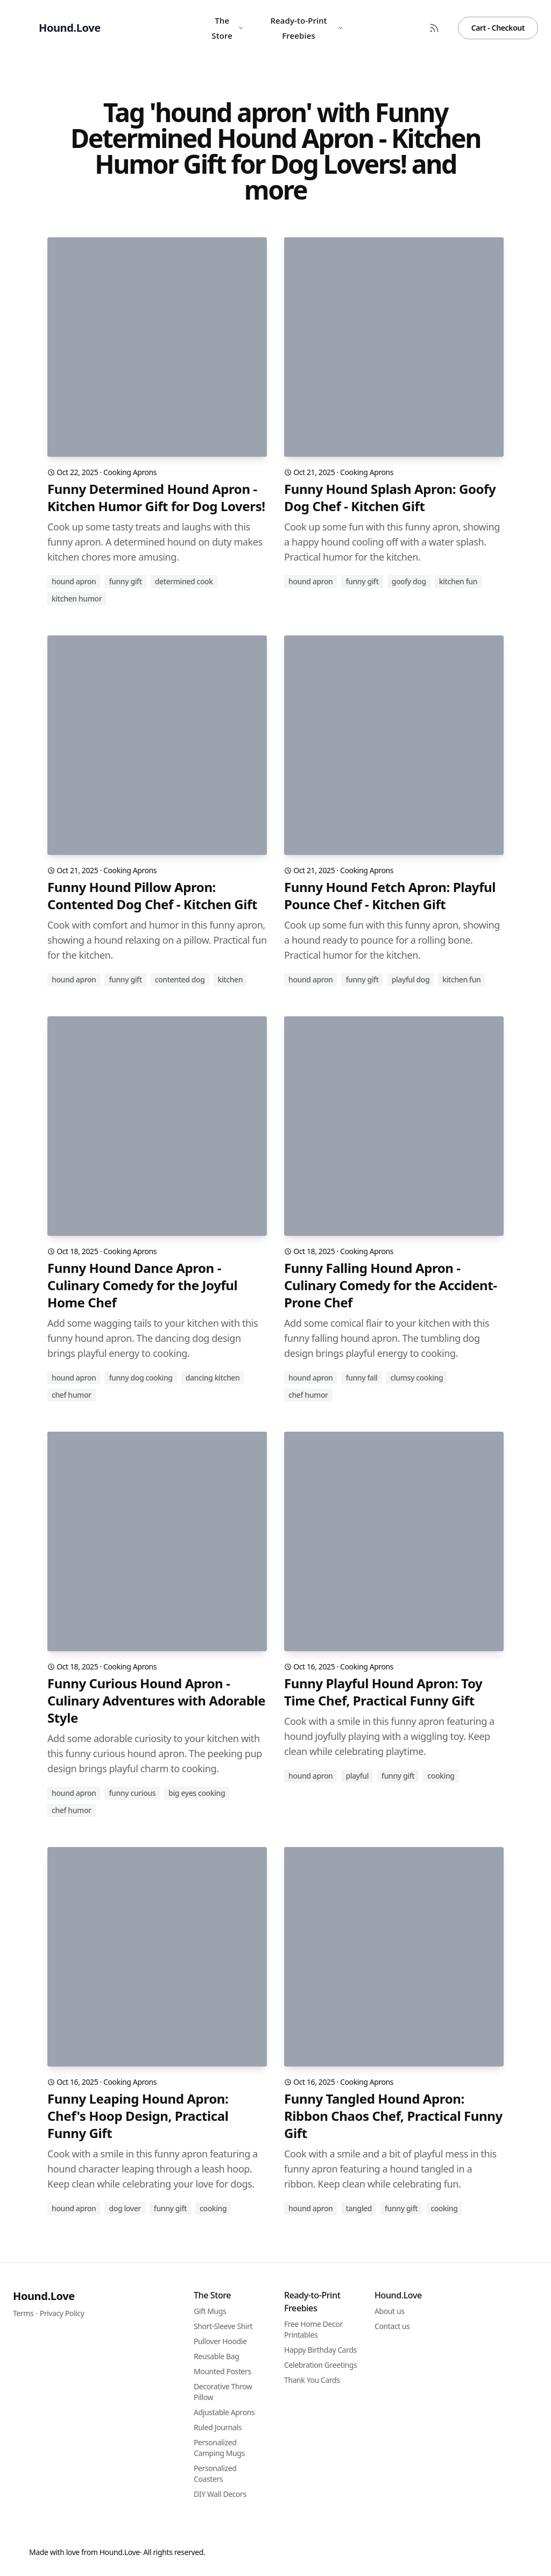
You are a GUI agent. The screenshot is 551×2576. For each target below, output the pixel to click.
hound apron (74, 581)
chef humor (71, 1395)
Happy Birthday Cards (320, 2350)
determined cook (184, 581)
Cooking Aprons (130, 472)
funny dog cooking (140, 1377)
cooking (440, 1776)
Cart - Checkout (498, 28)
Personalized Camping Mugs (219, 2447)
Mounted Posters (222, 2371)
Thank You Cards (312, 2380)
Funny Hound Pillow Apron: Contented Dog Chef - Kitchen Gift (152, 896)
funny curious (132, 1793)
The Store (227, 28)
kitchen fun (458, 581)
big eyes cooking (196, 1793)
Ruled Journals (218, 2427)
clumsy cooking (416, 1377)
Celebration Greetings (320, 2365)
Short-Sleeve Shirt (223, 2326)
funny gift (125, 581)
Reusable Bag (216, 2356)
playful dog (411, 979)
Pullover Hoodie (220, 2341)
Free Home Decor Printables (313, 2329)
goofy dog (409, 581)
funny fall (361, 1377)
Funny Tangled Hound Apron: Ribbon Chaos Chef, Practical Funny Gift (393, 2116)
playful (357, 1776)
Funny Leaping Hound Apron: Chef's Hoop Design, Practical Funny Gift (138, 2116)
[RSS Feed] (434, 28)
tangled (358, 2208)
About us (390, 2311)
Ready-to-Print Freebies (306, 28)
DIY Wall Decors (220, 2494)
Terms (23, 2313)
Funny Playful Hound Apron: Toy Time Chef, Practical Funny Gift (383, 1692)
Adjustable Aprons (224, 2412)
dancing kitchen (213, 1377)
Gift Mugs (210, 2311)
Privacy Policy (62, 2313)
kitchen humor (77, 598)
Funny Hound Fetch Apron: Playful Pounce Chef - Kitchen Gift (390, 896)
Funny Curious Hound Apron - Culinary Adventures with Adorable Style (156, 1700)
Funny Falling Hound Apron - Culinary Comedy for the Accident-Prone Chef (390, 1285)
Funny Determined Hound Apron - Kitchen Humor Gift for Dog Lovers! (156, 497)
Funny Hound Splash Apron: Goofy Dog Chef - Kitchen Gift (390, 497)
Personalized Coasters (215, 2473)
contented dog (180, 979)
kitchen (230, 979)
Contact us (392, 2326)
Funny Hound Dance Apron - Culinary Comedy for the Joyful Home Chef (142, 1285)
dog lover (124, 2208)
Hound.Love (44, 2296)
